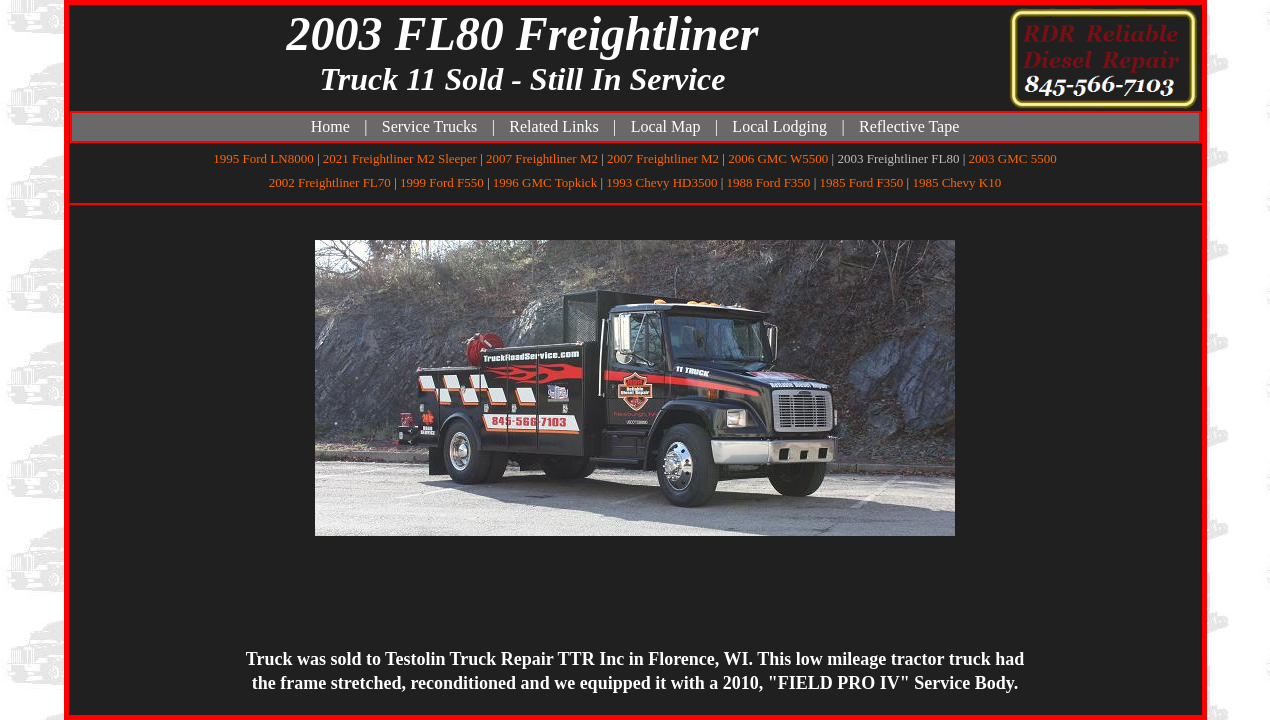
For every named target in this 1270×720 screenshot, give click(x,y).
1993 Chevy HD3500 (661, 182)
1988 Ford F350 (769, 182)
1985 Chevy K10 (956, 182)
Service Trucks (430, 126)
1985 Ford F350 (861, 182)
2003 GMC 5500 (1013, 158)
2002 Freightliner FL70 (330, 182)
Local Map (666, 126)
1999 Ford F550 (442, 182)
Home (330, 126)
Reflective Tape (909, 126)
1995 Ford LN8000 (263, 158)
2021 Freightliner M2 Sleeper (400, 158)
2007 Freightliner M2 (542, 158)
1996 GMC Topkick (545, 182)
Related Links (553, 126)
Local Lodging (779, 126)
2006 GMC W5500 (778, 158)
